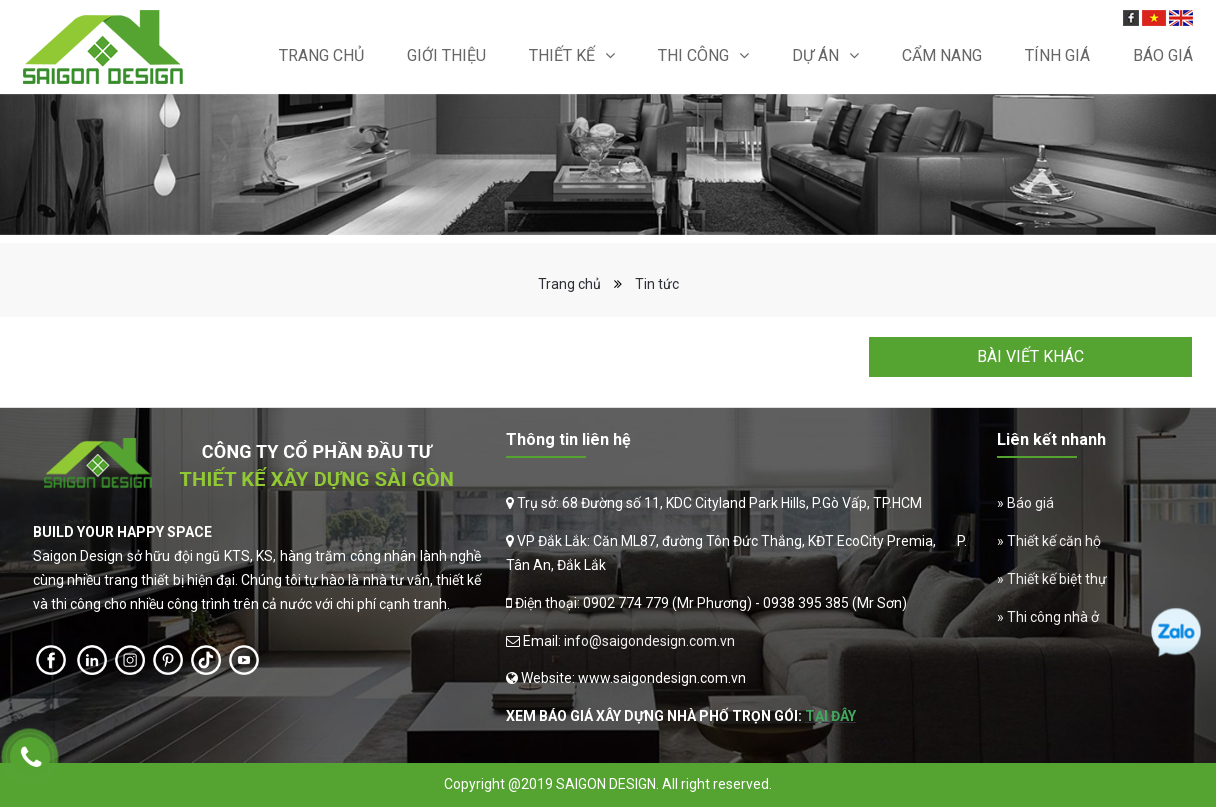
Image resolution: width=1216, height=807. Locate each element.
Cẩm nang (942, 55)
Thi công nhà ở (1053, 617)
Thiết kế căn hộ (1054, 541)
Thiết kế (562, 55)
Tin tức (657, 284)
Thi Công (693, 55)
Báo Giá (1163, 55)
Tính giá (1057, 55)
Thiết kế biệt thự (1057, 579)
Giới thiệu (446, 55)
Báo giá (1030, 503)
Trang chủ (321, 55)
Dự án (815, 55)
